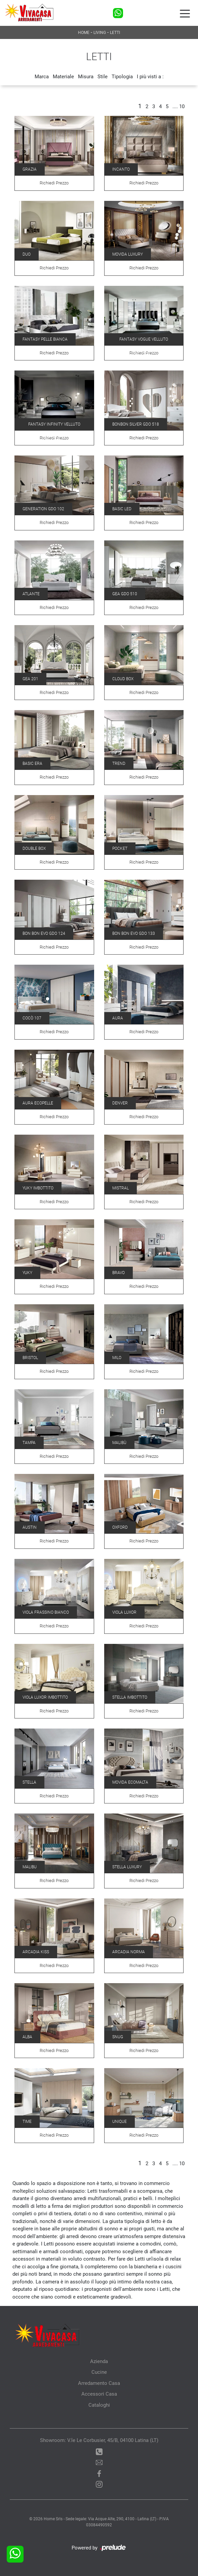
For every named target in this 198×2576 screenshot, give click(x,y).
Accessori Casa (99, 2394)
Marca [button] (42, 77)
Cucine (99, 2372)
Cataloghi (99, 2405)
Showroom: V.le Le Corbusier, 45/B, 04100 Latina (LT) (99, 2440)
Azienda (99, 2361)
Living (99, 32)
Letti (115, 32)
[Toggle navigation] (185, 13)
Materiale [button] (63, 77)
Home (83, 32)
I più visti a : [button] (150, 77)
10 (182, 106)
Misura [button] (85, 77)
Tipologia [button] (122, 77)
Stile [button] (102, 77)
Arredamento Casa (99, 2383)
